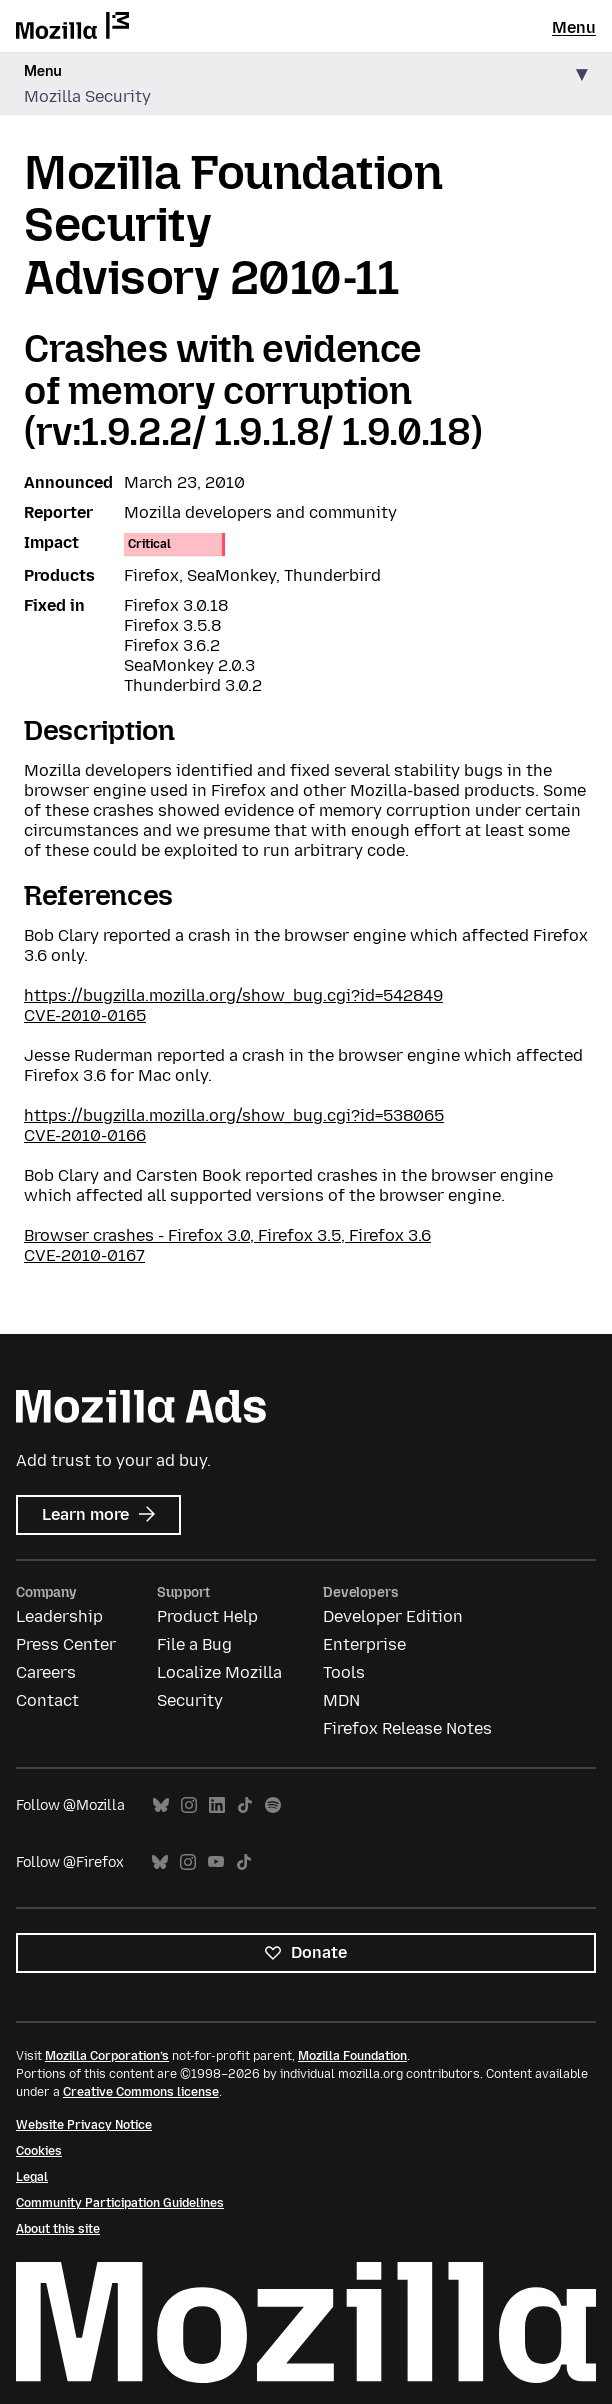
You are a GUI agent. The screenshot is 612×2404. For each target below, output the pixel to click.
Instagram (189, 1805)
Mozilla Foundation (352, 2056)
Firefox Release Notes (407, 1728)
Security (190, 1700)
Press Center (66, 1644)
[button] (306, 84)
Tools (344, 1672)
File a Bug (194, 1644)
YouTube (216, 1862)
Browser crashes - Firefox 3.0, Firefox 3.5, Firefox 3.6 (227, 1235)
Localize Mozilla (219, 1672)
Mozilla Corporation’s (107, 2056)
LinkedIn (217, 1805)
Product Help (207, 1616)
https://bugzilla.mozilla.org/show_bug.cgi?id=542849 (233, 995)
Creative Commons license (141, 2092)
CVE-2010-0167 (84, 1255)
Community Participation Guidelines (120, 2203)
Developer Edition (393, 1616)
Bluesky (161, 1805)
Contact (47, 1700)
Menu (574, 27)
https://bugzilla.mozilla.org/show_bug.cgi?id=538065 (234, 1115)
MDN (341, 1700)
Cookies (39, 2151)
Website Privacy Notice (84, 2125)
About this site (58, 2229)
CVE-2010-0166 (85, 1135)
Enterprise (364, 1644)
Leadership (59, 1616)
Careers (46, 1672)
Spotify (273, 1805)
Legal (32, 2177)
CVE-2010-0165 (85, 1015)
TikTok (245, 1805)
